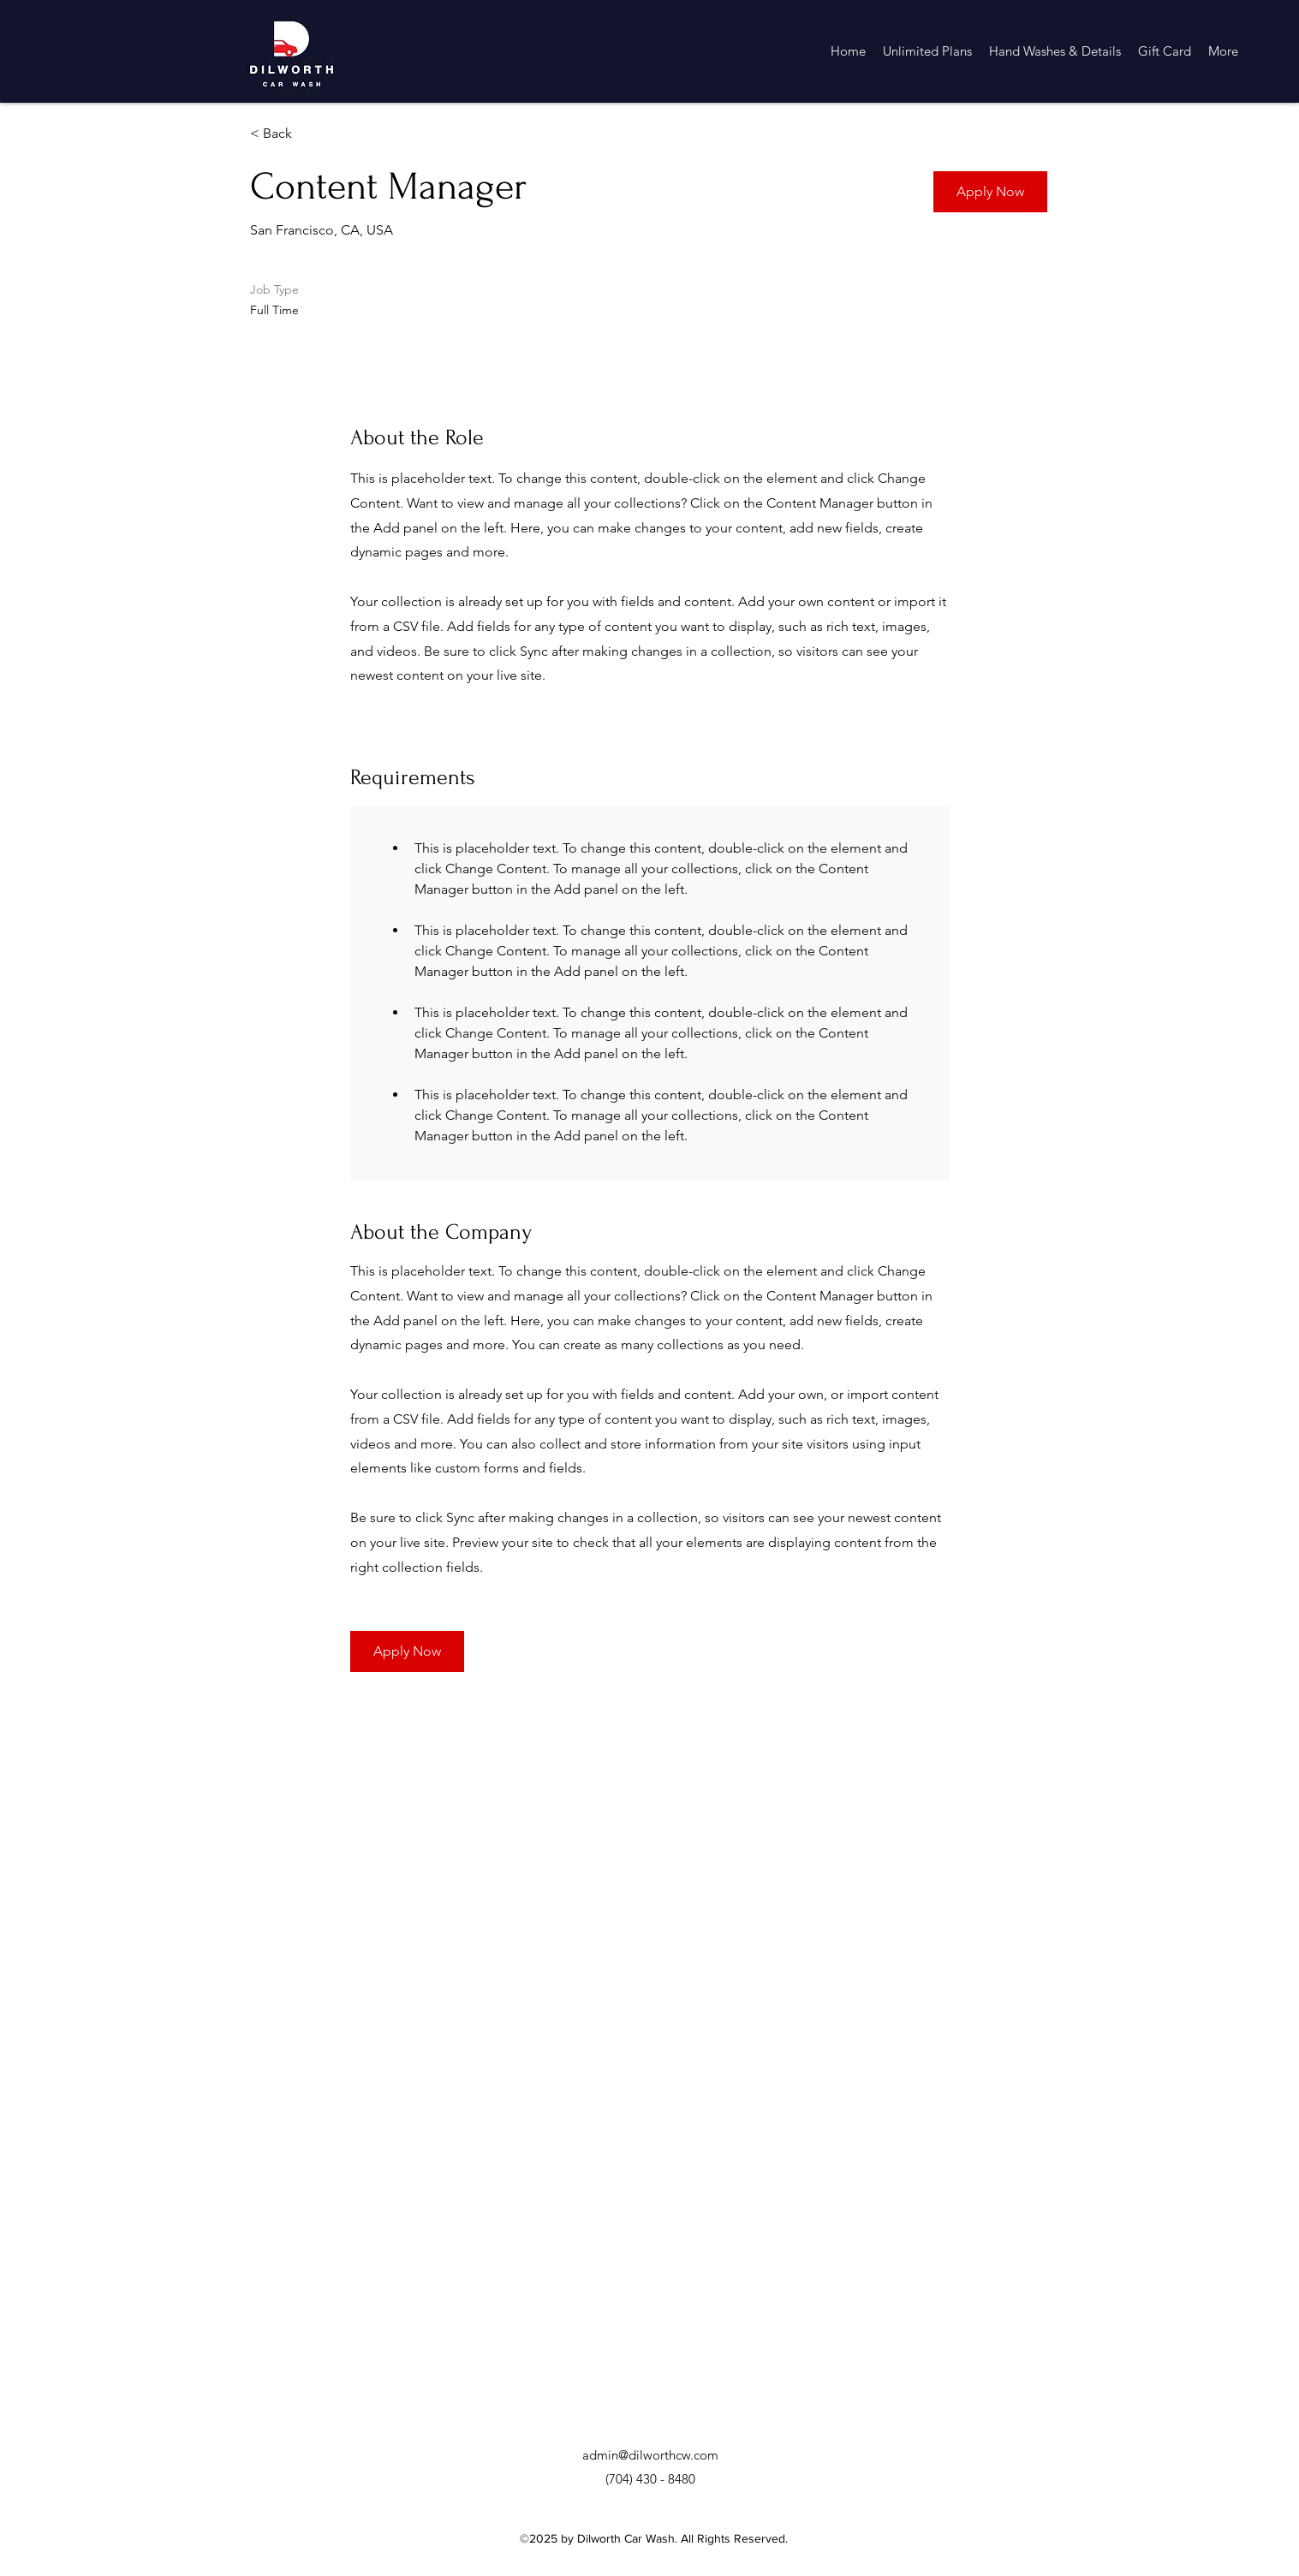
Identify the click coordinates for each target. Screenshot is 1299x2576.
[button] (990, 191)
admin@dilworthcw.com (650, 2455)
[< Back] (311, 134)
